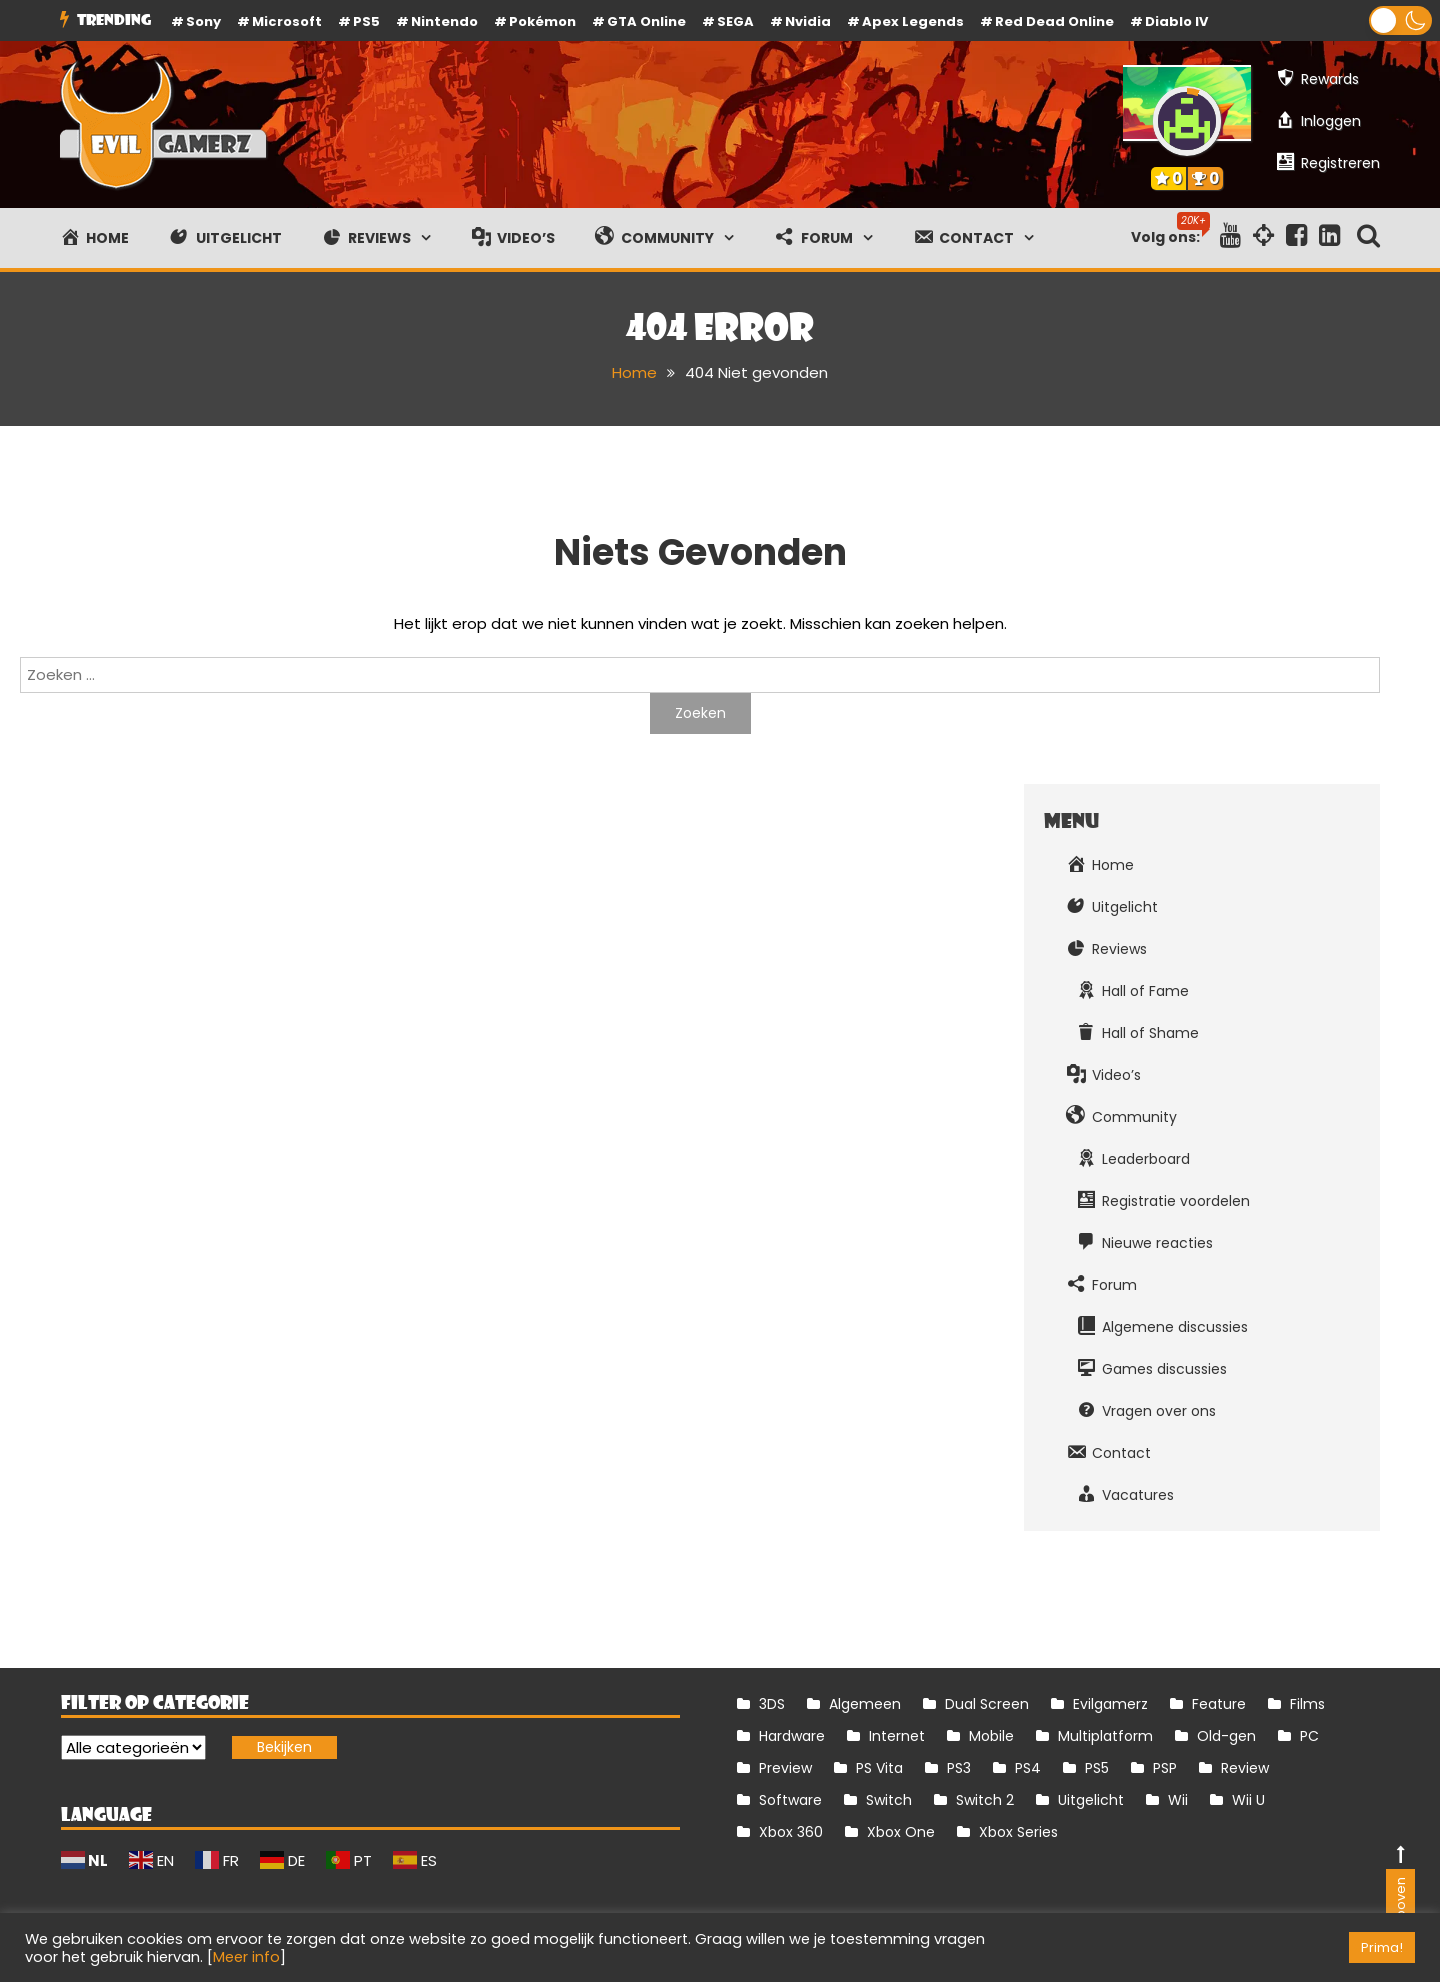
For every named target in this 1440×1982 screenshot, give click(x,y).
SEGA (735, 21)
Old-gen (1226, 1736)
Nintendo (444, 21)
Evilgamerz (1110, 1704)
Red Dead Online (1054, 21)
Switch (889, 1800)
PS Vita (879, 1768)
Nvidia (808, 21)
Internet (897, 1736)
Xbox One (901, 1832)
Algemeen (865, 1704)
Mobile (991, 1736)
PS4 (1028, 1768)
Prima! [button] (1382, 1947)
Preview (785, 1768)
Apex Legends (913, 21)
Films (1307, 1704)
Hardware (792, 1736)
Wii (1178, 1800)
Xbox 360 (791, 1832)
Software (790, 1800)
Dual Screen (987, 1704)
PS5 (366, 21)
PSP (1165, 1768)
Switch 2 (985, 1800)
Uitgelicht (1091, 1800)
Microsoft (287, 21)
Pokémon (542, 21)
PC (1309, 1736)
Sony (203, 21)
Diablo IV (1176, 21)
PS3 (959, 1768)
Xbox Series (1018, 1832)
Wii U (1248, 1800)
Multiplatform (1105, 1736)
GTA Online (646, 21)
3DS (772, 1704)
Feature (1219, 1704)
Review (1245, 1768)
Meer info (246, 1957)
